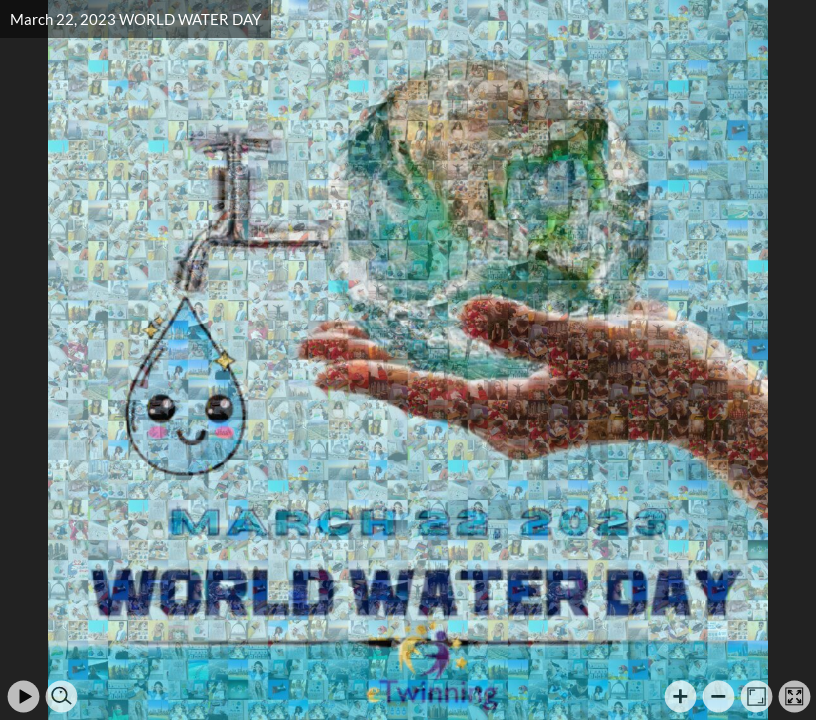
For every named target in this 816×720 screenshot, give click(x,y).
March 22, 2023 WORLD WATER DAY (135, 19)
